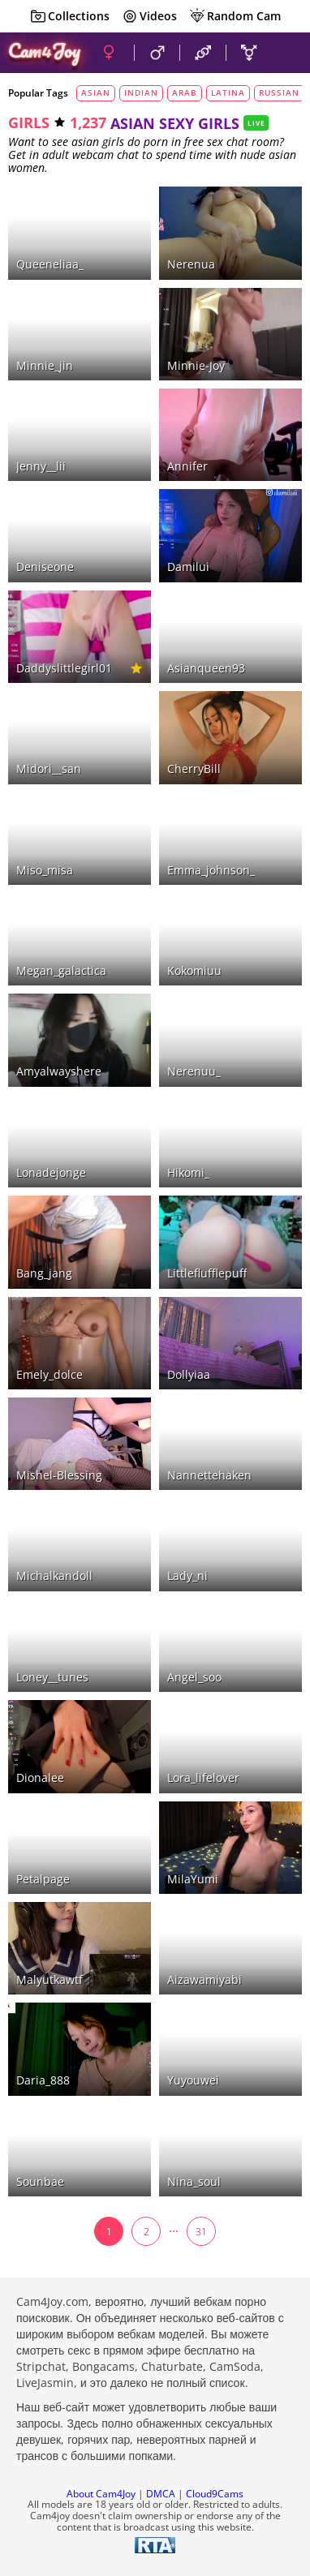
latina (228, 92)
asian (95, 92)
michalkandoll (54, 1575)
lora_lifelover (203, 1777)
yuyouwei (193, 2080)
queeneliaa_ (50, 264)
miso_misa (44, 870)
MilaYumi (192, 1879)
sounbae (40, 2181)
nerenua (191, 264)
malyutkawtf (49, 1979)
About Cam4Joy (101, 2494)
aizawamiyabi (204, 1979)
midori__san (48, 768)
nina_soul (194, 2181)
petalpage (43, 1879)
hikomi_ (188, 1172)
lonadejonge (51, 1172)
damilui (188, 566)
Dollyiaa (188, 1374)
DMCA (160, 2494)
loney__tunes (52, 1677)
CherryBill (194, 768)
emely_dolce (49, 1374)
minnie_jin (44, 365)
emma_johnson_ (211, 870)
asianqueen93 (206, 668)
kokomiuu (194, 970)
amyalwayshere (58, 1071)
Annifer (187, 466)
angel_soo (194, 1677)
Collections (70, 16)
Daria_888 (43, 2080)
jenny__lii (41, 466)
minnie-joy (196, 365)
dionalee (40, 1777)
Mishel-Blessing (59, 1475)
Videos (149, 16)
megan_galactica (61, 970)
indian (141, 92)
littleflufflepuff (207, 1273)
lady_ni (187, 1575)
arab (184, 92)
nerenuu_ (194, 1071)
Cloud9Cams (214, 2494)
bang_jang (44, 1273)
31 (201, 2232)
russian (279, 92)
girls (29, 122)
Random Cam (235, 16)
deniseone (45, 566)
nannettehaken (209, 1475)
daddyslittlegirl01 (64, 668)
